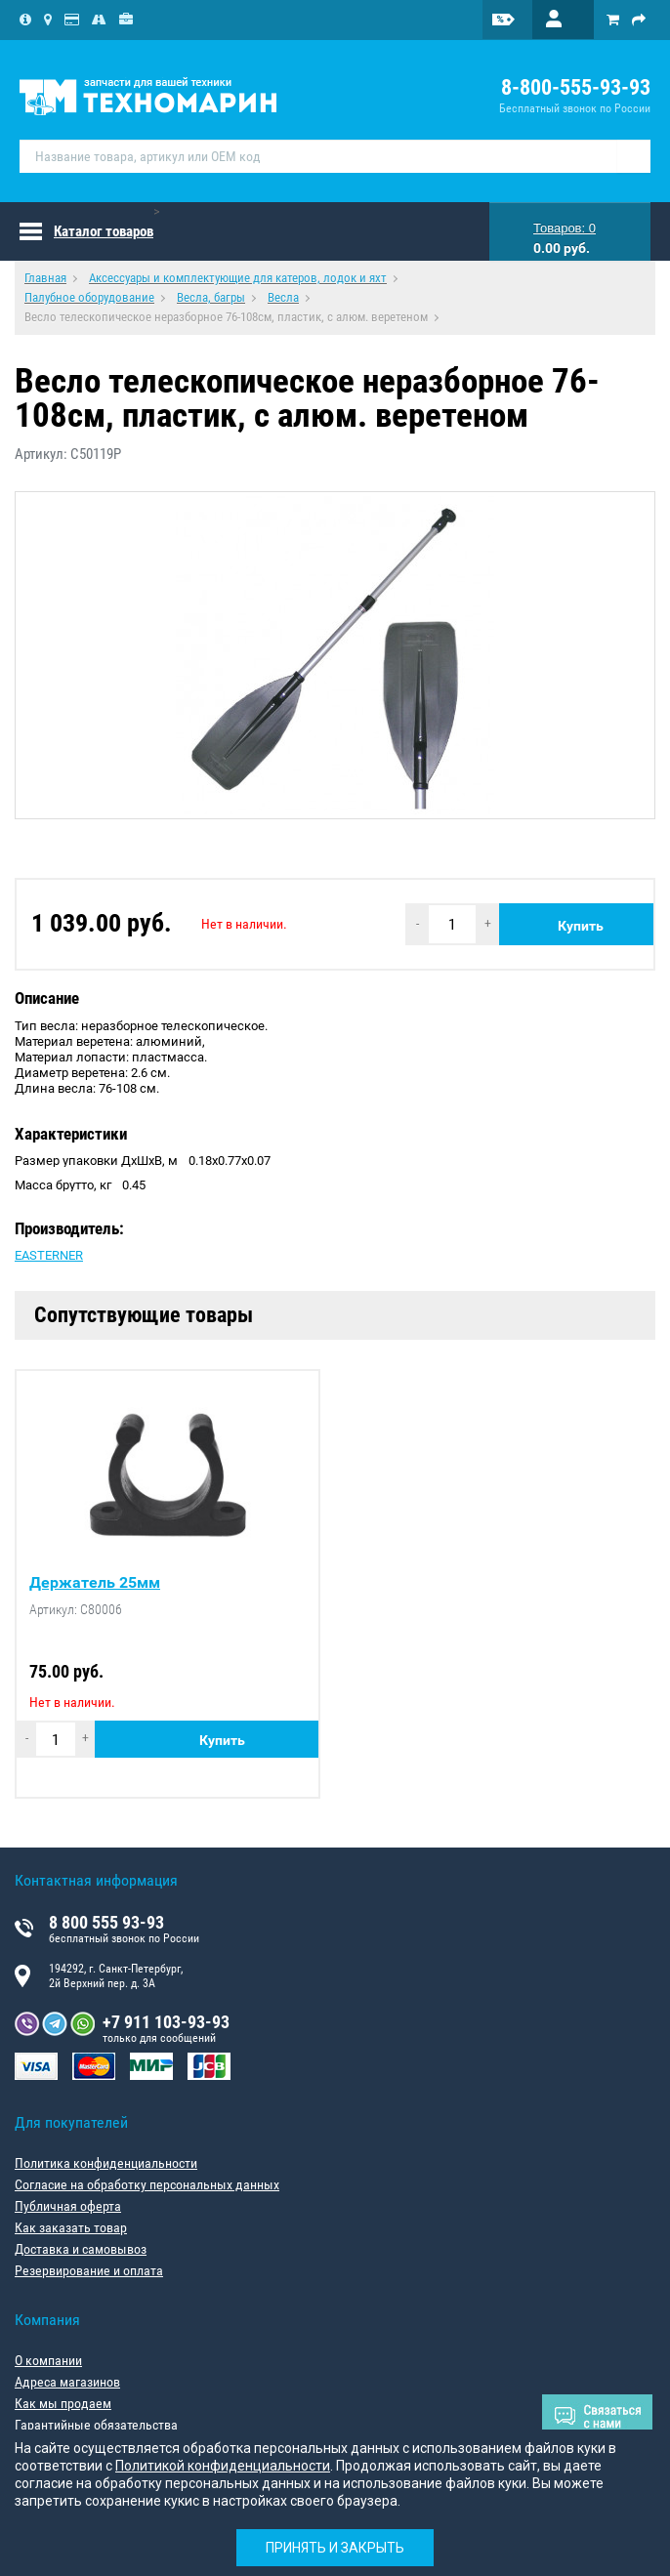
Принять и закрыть (335, 2547)
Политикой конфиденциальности (222, 2465)
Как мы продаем (63, 2403)
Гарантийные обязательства (96, 2424)
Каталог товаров (103, 231)
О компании (48, 2360)
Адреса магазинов (67, 2382)
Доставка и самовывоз (81, 2249)
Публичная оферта (68, 2206)
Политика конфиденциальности (106, 2163)
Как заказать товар (71, 2227)
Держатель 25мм (94, 1583)
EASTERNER (49, 1255)
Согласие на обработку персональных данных (147, 2184)
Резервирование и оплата (89, 2270)
